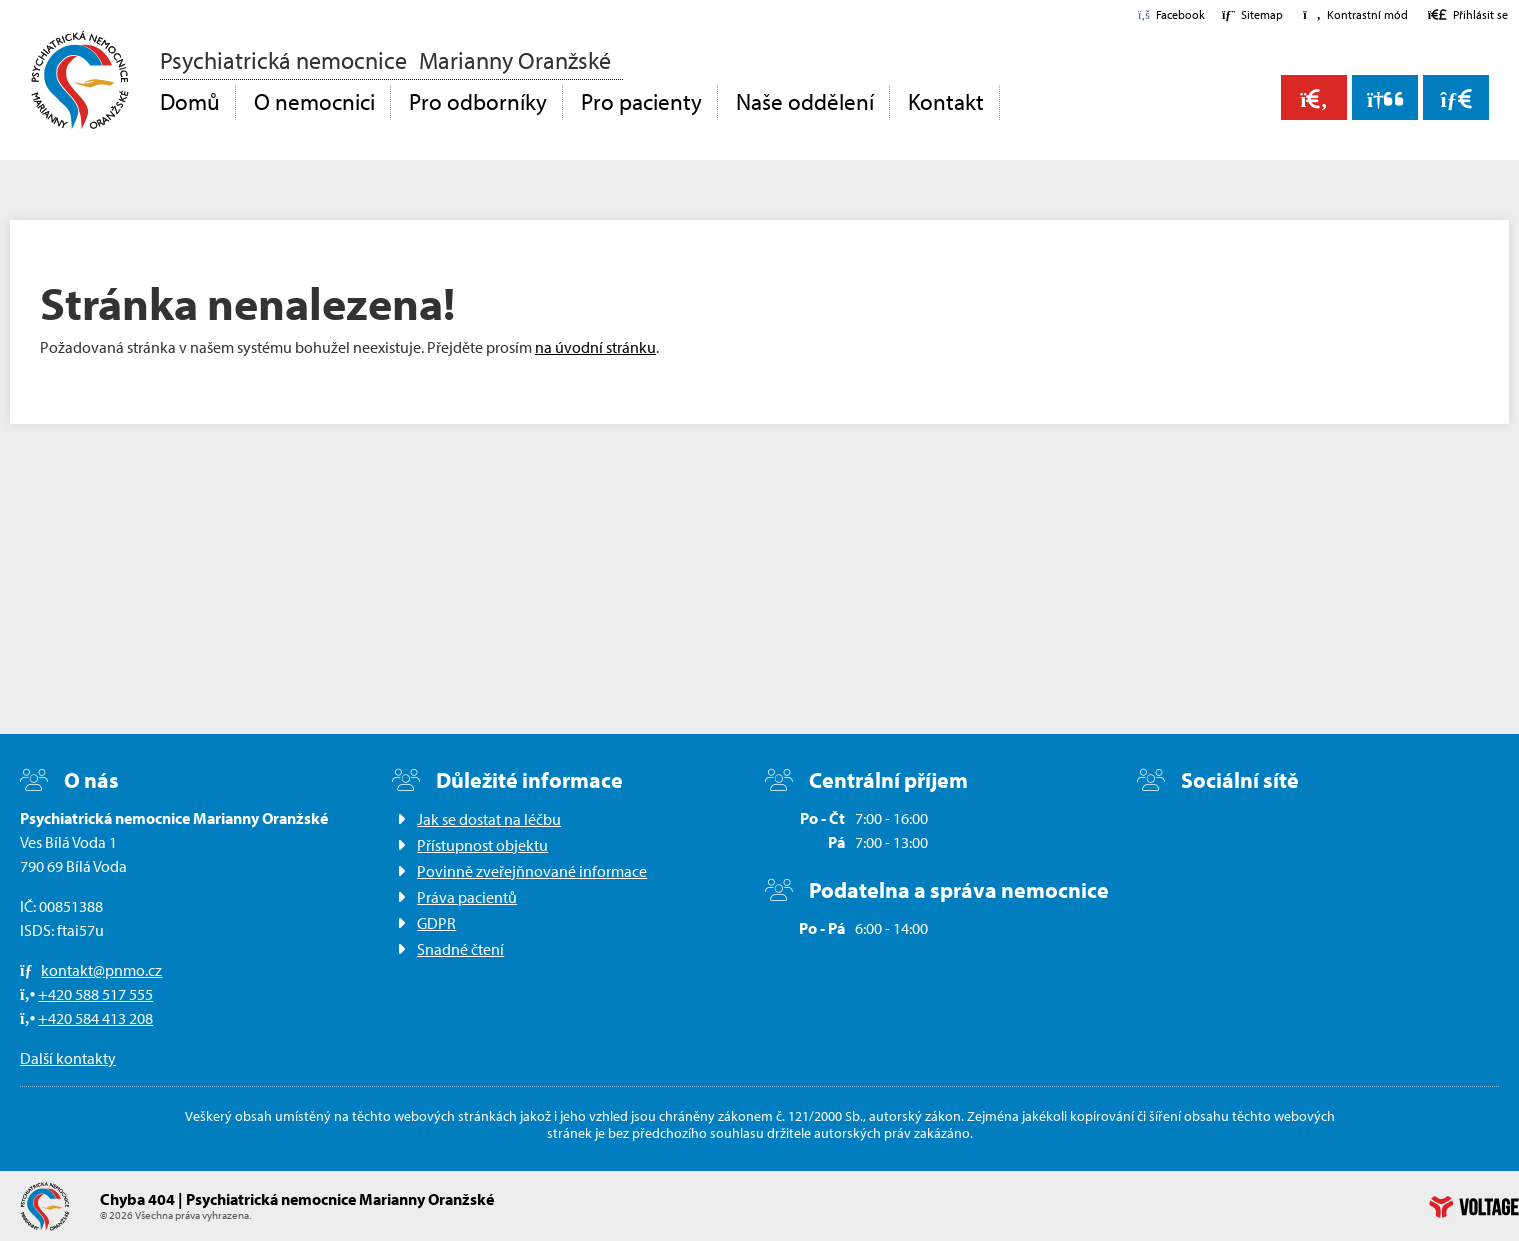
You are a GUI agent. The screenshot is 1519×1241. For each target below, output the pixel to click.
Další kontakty (68, 1058)
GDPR (436, 923)
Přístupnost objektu (482, 845)
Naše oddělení (805, 101)
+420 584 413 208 (95, 1018)
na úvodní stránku (595, 347)
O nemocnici (314, 101)
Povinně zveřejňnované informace (532, 871)
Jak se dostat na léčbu (489, 819)
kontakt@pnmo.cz (101, 970)
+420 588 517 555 (95, 994)
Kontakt (946, 101)
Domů (80, 80)
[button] (1355, 14)
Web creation (1474, 1207)
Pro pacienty (641, 101)
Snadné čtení (460, 949)
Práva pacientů (467, 897)
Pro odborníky (478, 101)
